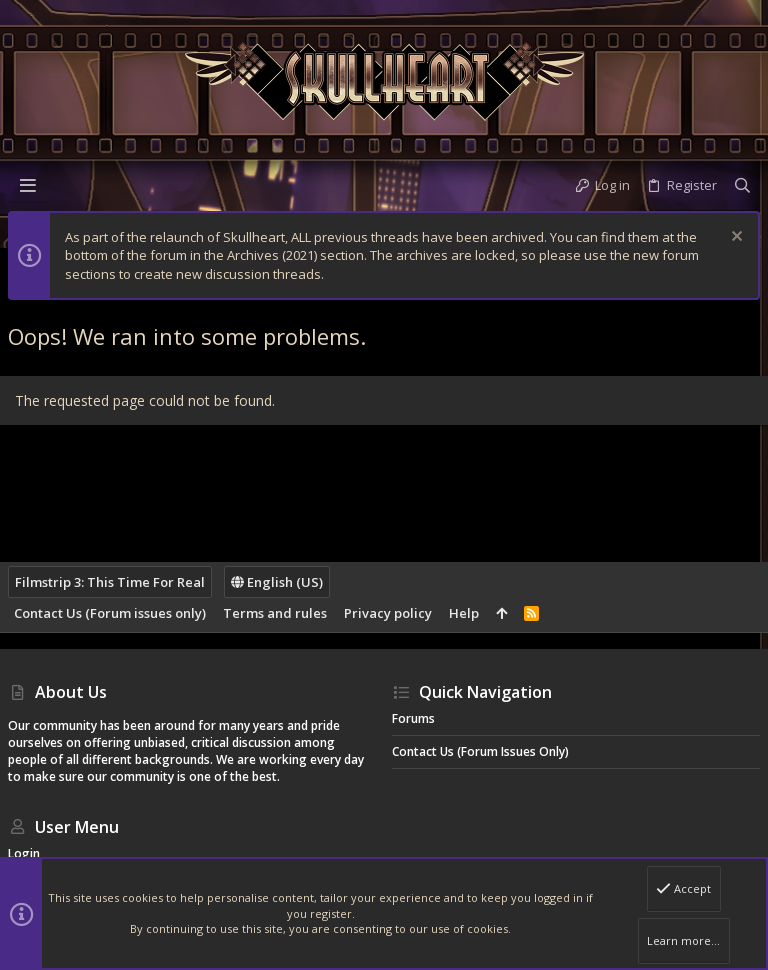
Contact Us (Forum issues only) (110, 613)
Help (464, 613)
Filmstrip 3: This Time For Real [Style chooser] (110, 582)
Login (24, 853)
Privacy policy (388, 613)
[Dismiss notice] (734, 238)
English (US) (277, 582)
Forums (413, 718)
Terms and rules (275, 613)
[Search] (742, 185)
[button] (28, 185)
